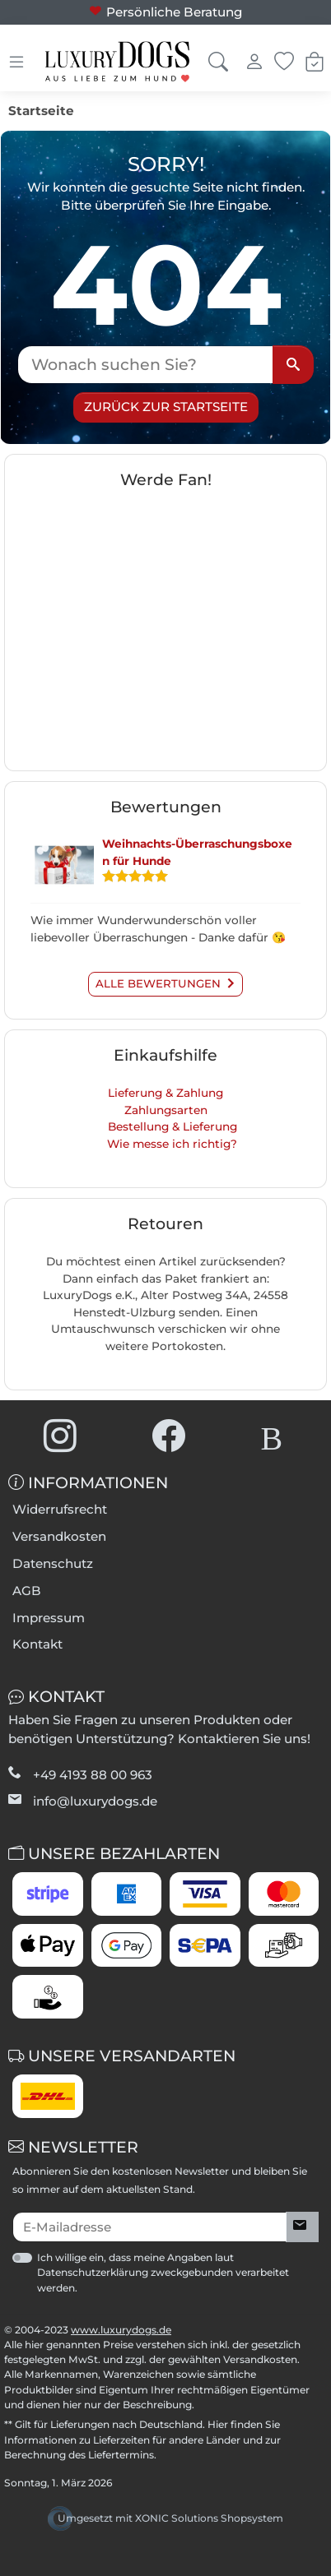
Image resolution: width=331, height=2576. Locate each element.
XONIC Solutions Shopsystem (209, 2518)
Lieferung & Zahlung (165, 1092)
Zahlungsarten (165, 1110)
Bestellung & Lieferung (172, 1126)
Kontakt (37, 1644)
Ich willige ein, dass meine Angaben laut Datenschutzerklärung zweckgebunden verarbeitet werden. (163, 2272)
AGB (26, 1590)
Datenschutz (52, 1563)
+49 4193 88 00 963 (92, 1775)
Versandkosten (59, 1536)
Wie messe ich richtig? (172, 1143)
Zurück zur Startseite (166, 406)
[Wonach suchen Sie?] (145, 364)
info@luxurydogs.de (95, 1801)
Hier (217, 2424)
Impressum (48, 1618)
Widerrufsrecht (59, 1509)
